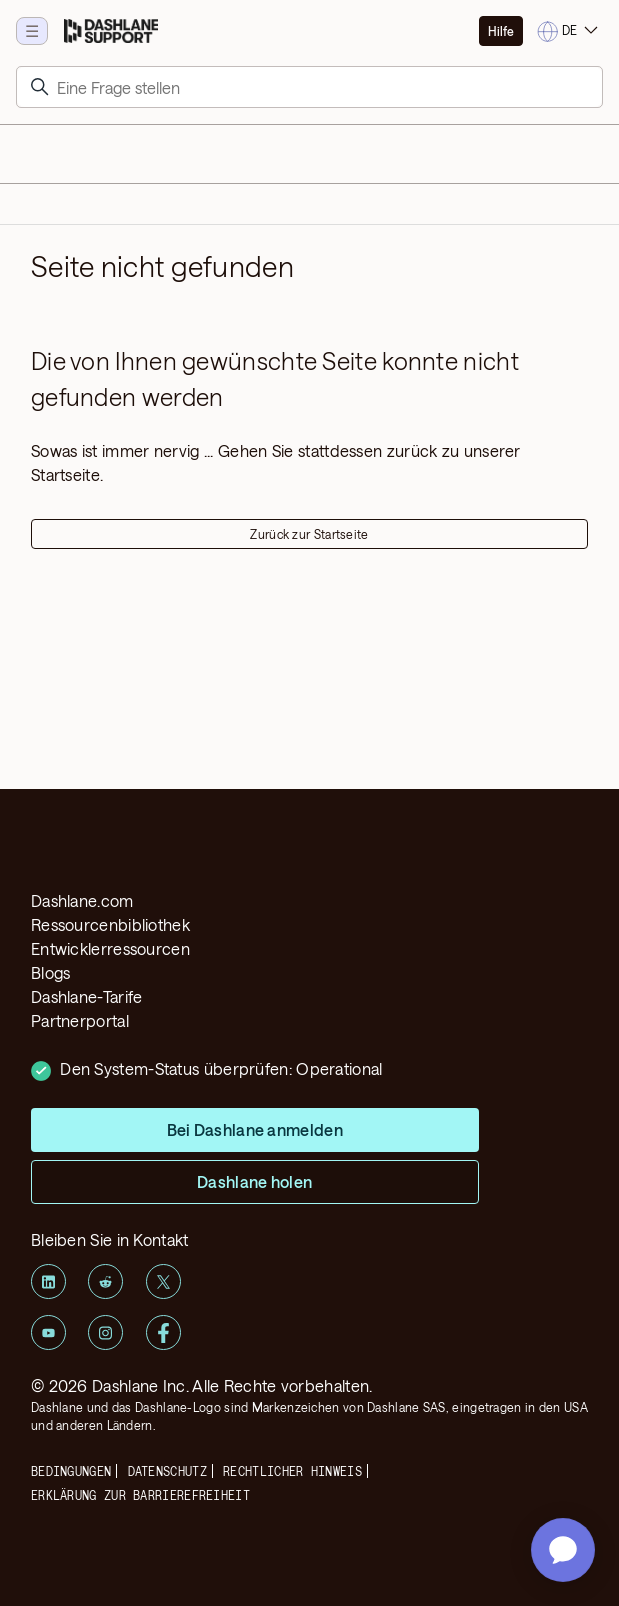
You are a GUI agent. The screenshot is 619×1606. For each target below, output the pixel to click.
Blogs (51, 972)
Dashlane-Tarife (87, 996)
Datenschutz (167, 1471)
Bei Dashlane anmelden (255, 1130)
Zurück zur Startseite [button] (309, 534)
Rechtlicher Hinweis (292, 1471)
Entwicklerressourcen (110, 948)
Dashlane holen (255, 1182)
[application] (563, 1550)
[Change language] (569, 31)
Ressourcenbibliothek (110, 924)
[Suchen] (309, 87)
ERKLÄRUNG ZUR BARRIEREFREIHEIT (140, 1495)
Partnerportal (80, 1020)
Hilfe (501, 31)
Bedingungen (71, 1471)
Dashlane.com (82, 900)
